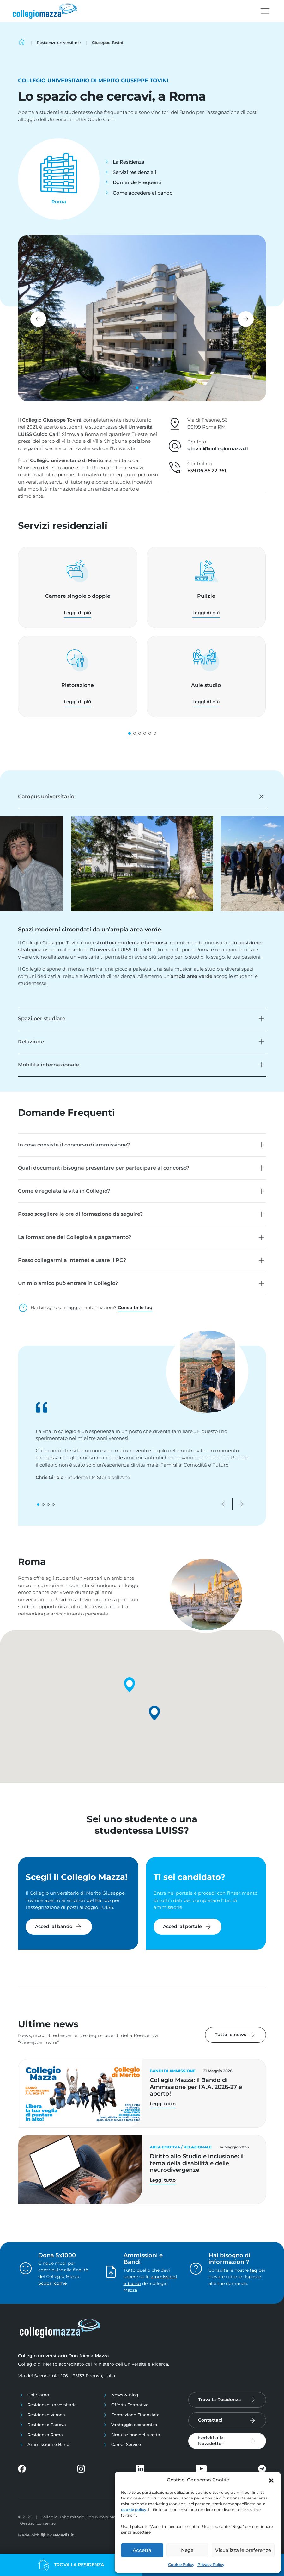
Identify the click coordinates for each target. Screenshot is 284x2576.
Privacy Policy (210, 2564)
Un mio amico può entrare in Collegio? (68, 1283)
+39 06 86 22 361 (206, 470)
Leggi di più (77, 612)
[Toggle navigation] (265, 11)
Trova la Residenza (219, 2399)
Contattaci (210, 2420)
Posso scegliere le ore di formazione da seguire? (80, 1214)
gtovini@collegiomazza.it (217, 449)
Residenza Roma (45, 2434)
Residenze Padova (46, 2424)
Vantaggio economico (134, 2424)
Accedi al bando (58, 1926)
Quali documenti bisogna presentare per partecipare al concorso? (103, 1168)
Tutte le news (235, 2034)
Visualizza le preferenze (243, 2550)
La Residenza (128, 162)
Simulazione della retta (135, 2434)
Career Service (126, 2444)
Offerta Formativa (129, 2404)
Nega (187, 2550)
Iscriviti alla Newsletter (211, 2440)
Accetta (142, 2550)
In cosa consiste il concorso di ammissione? (74, 1145)
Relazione (31, 1042)
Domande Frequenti (137, 182)
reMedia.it (63, 2534)
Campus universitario (46, 797)
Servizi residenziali (134, 172)
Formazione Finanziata (135, 2414)
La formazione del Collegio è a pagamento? (74, 1237)
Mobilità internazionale (48, 1065)
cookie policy (133, 2509)
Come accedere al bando (143, 193)
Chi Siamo (38, 2394)
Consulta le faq (135, 1307)
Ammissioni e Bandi (49, 2444)
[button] (271, 2480)
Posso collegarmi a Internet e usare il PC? (72, 1260)
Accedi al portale (187, 1926)
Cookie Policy (181, 2564)
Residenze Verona (46, 2414)
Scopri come (52, 2283)
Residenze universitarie (52, 2404)
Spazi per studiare (41, 1019)
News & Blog (124, 2394)
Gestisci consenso (38, 2523)
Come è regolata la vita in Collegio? (64, 1191)
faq (253, 2270)
